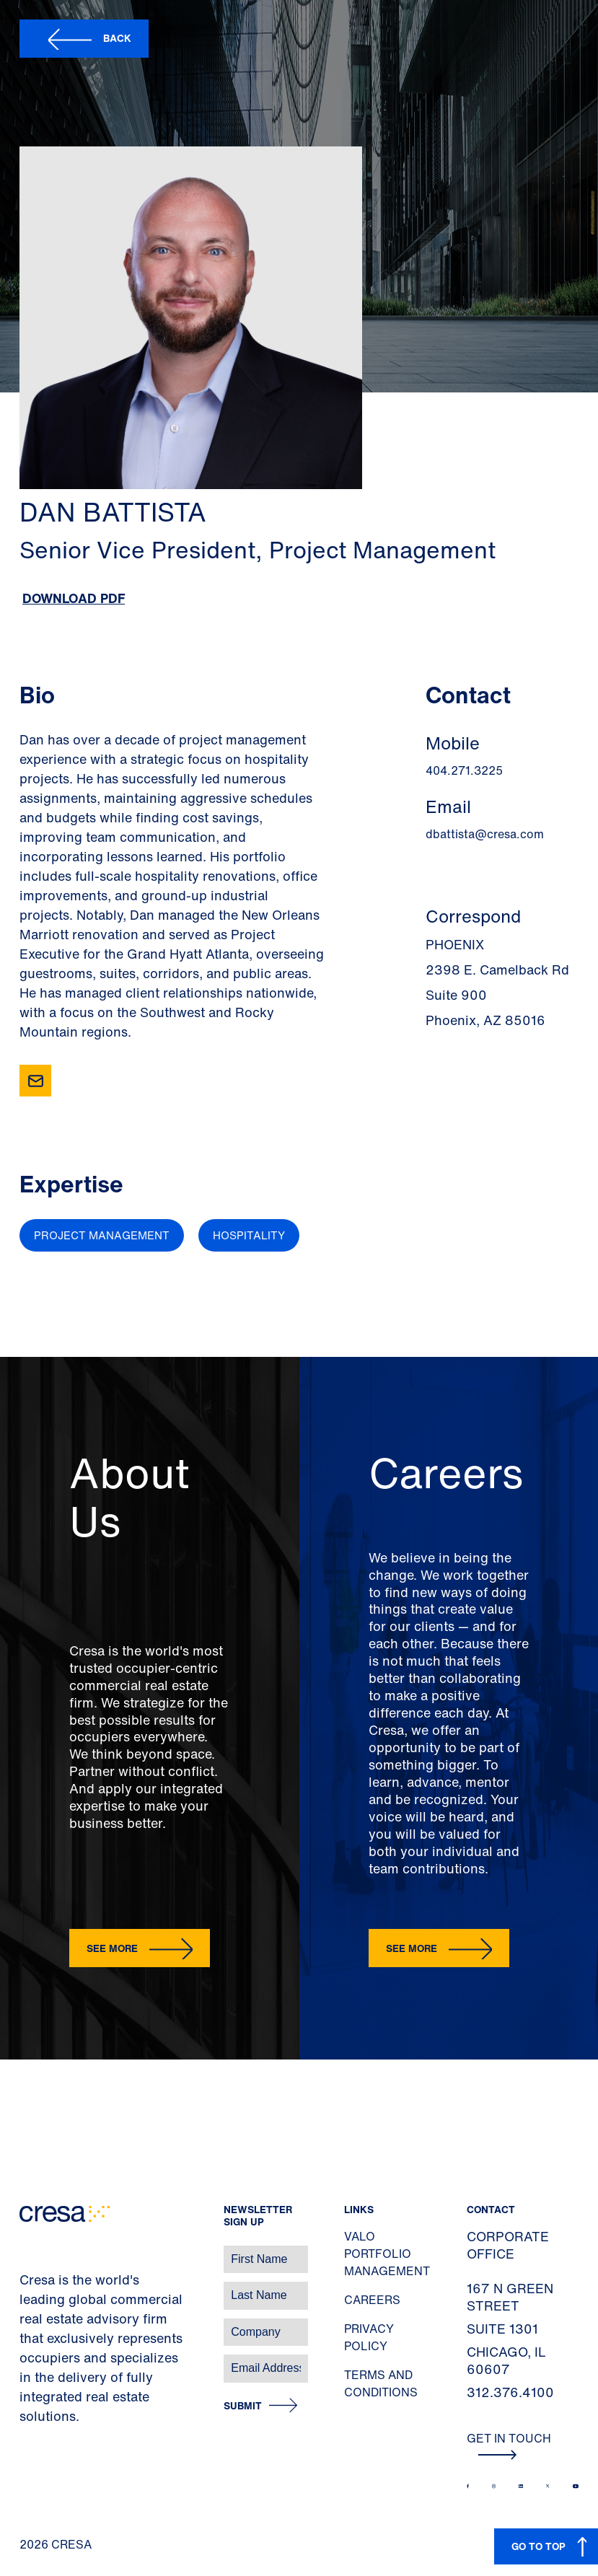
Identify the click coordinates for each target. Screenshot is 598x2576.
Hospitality (249, 1235)
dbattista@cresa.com (485, 834)
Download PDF (73, 598)
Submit (243, 2406)
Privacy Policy (369, 2337)
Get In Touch (509, 2445)
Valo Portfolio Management (387, 2254)
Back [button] (117, 37)
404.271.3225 (464, 770)
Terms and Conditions (381, 2383)
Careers (372, 2299)
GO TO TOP (538, 2546)
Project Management (102, 1235)
